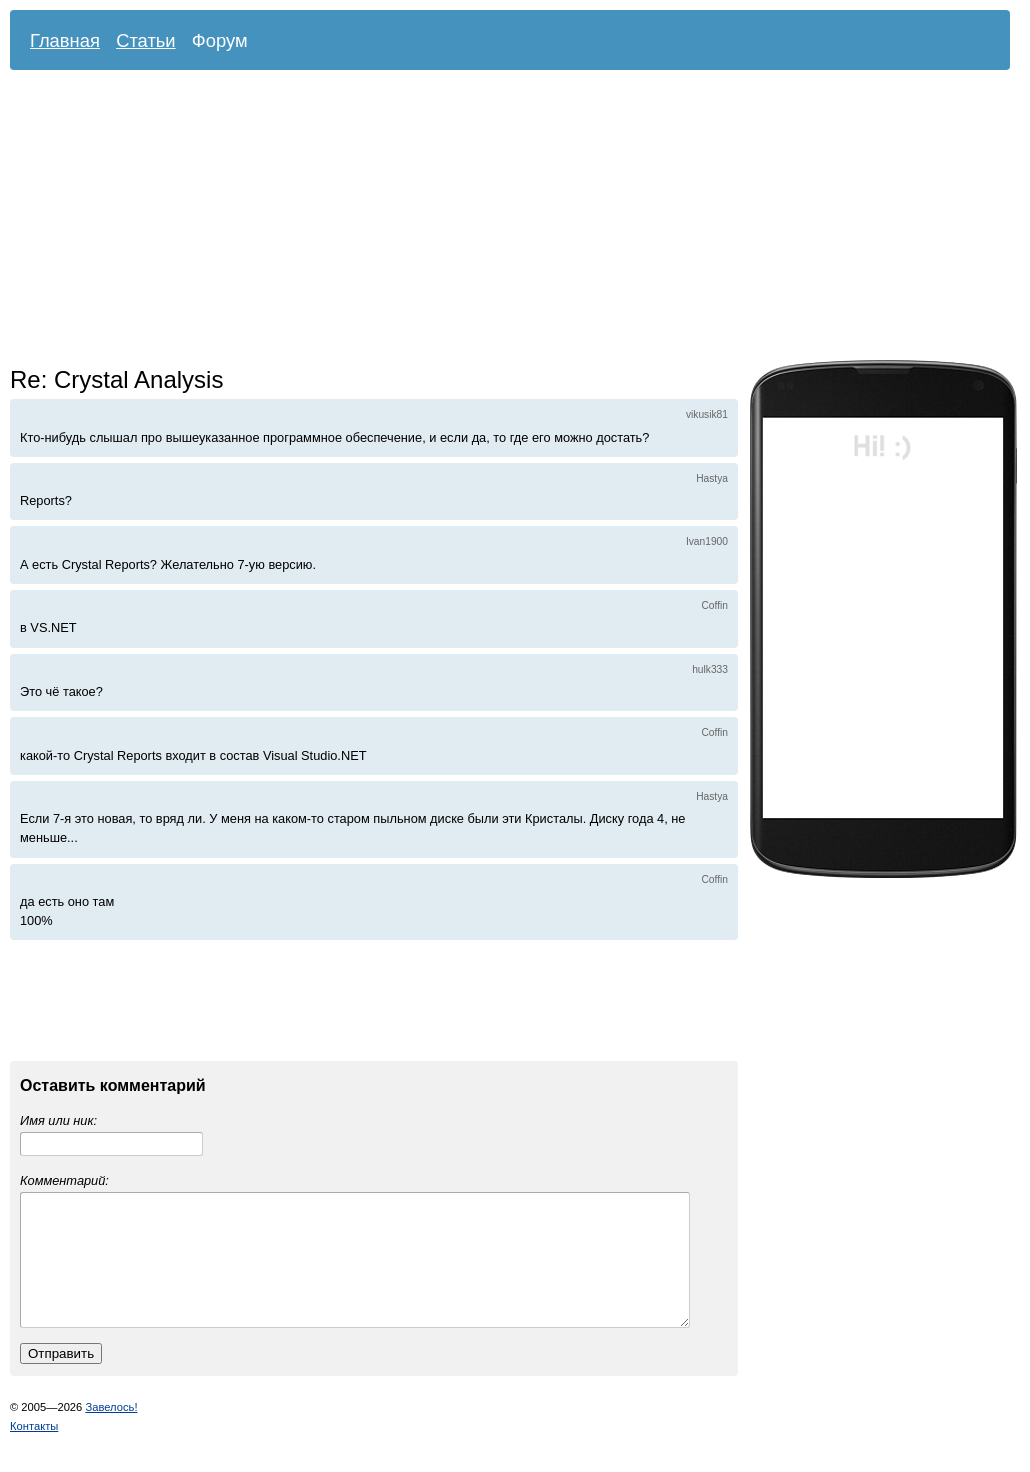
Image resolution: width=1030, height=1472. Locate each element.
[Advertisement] (389, 220)
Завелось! (111, 1431)
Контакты (34, 1450)
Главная (65, 40)
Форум (220, 40)
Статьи (146, 40)
